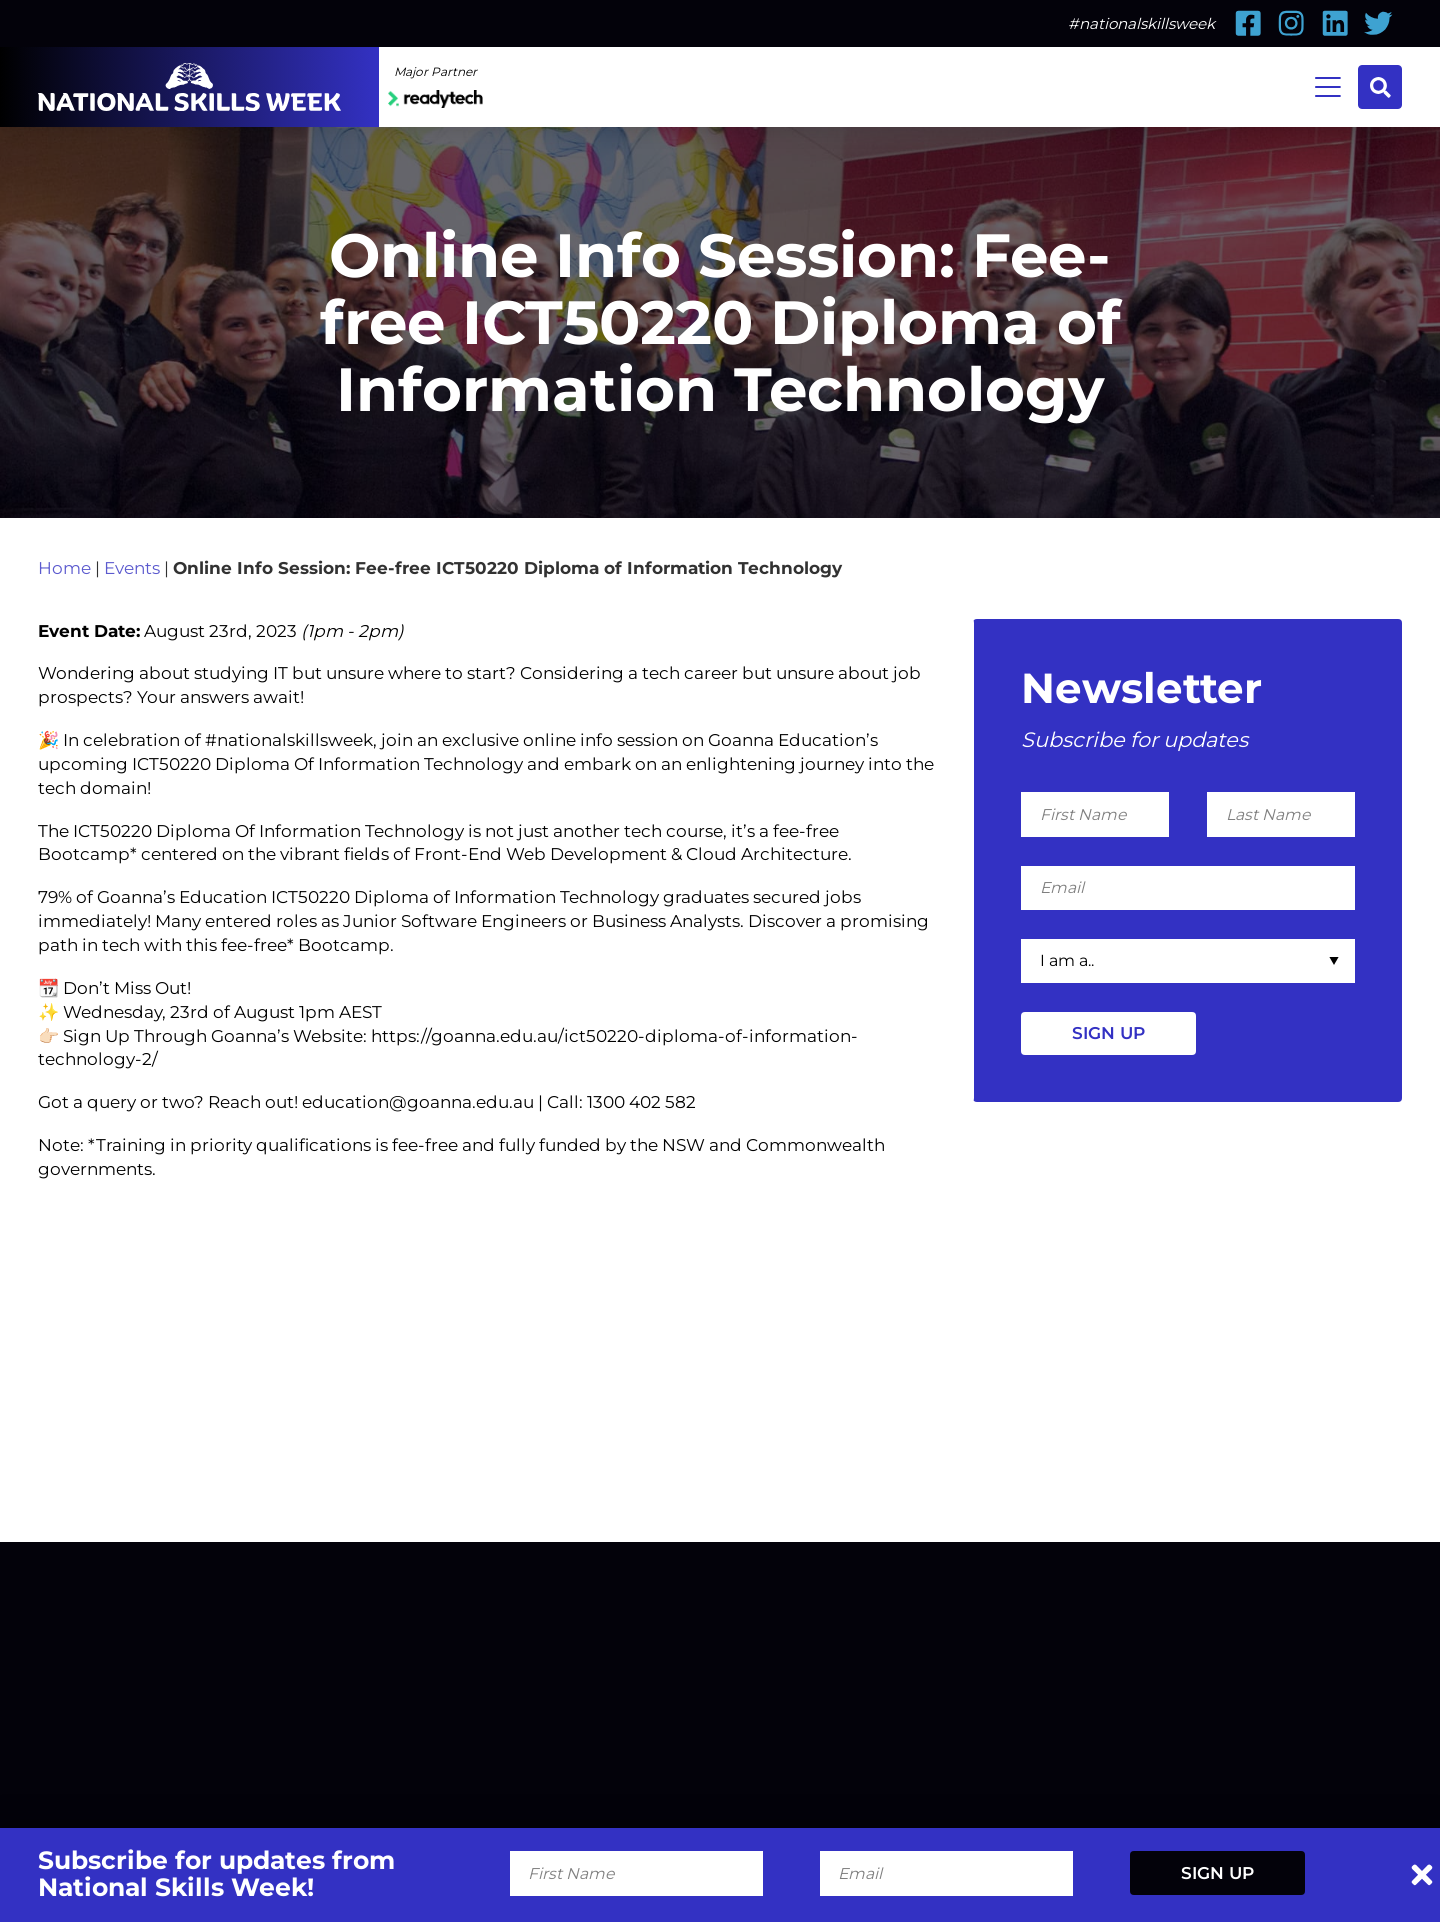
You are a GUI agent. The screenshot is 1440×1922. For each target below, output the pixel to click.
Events (132, 657)
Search (1378, 87)
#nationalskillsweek (1141, 23)
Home (64, 657)
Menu (1321, 84)
